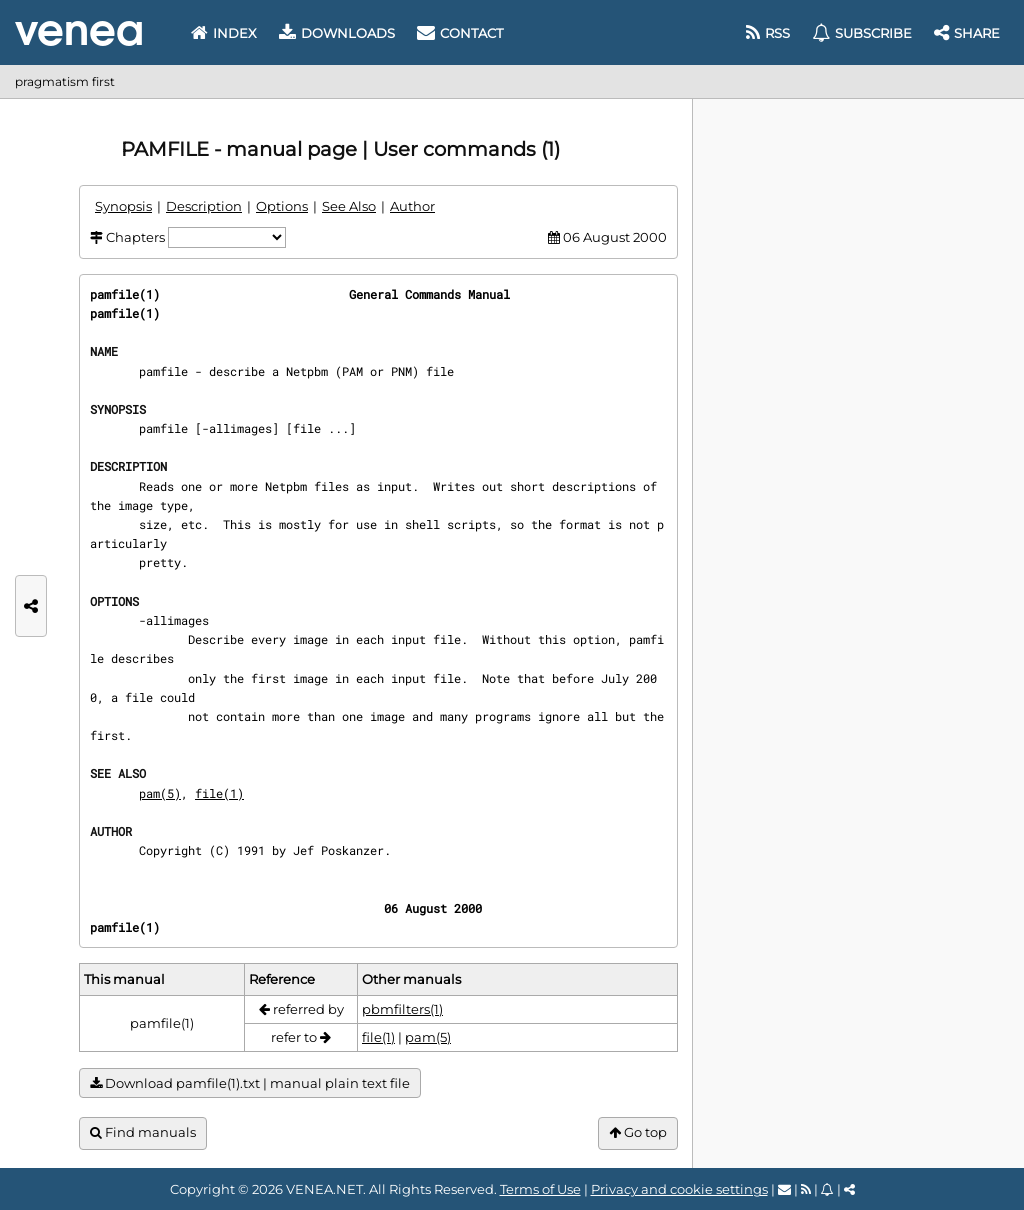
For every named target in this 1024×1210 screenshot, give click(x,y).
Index (224, 33)
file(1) (219, 793)
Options (282, 206)
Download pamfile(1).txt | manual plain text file (250, 1083)
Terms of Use (540, 1189)
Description (204, 206)
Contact (460, 33)
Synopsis (123, 206)
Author (412, 206)
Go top (638, 1132)
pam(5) (160, 793)
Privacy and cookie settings (679, 1189)
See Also (349, 206)
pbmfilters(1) (402, 1009)
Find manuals (143, 1132)
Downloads (337, 33)
